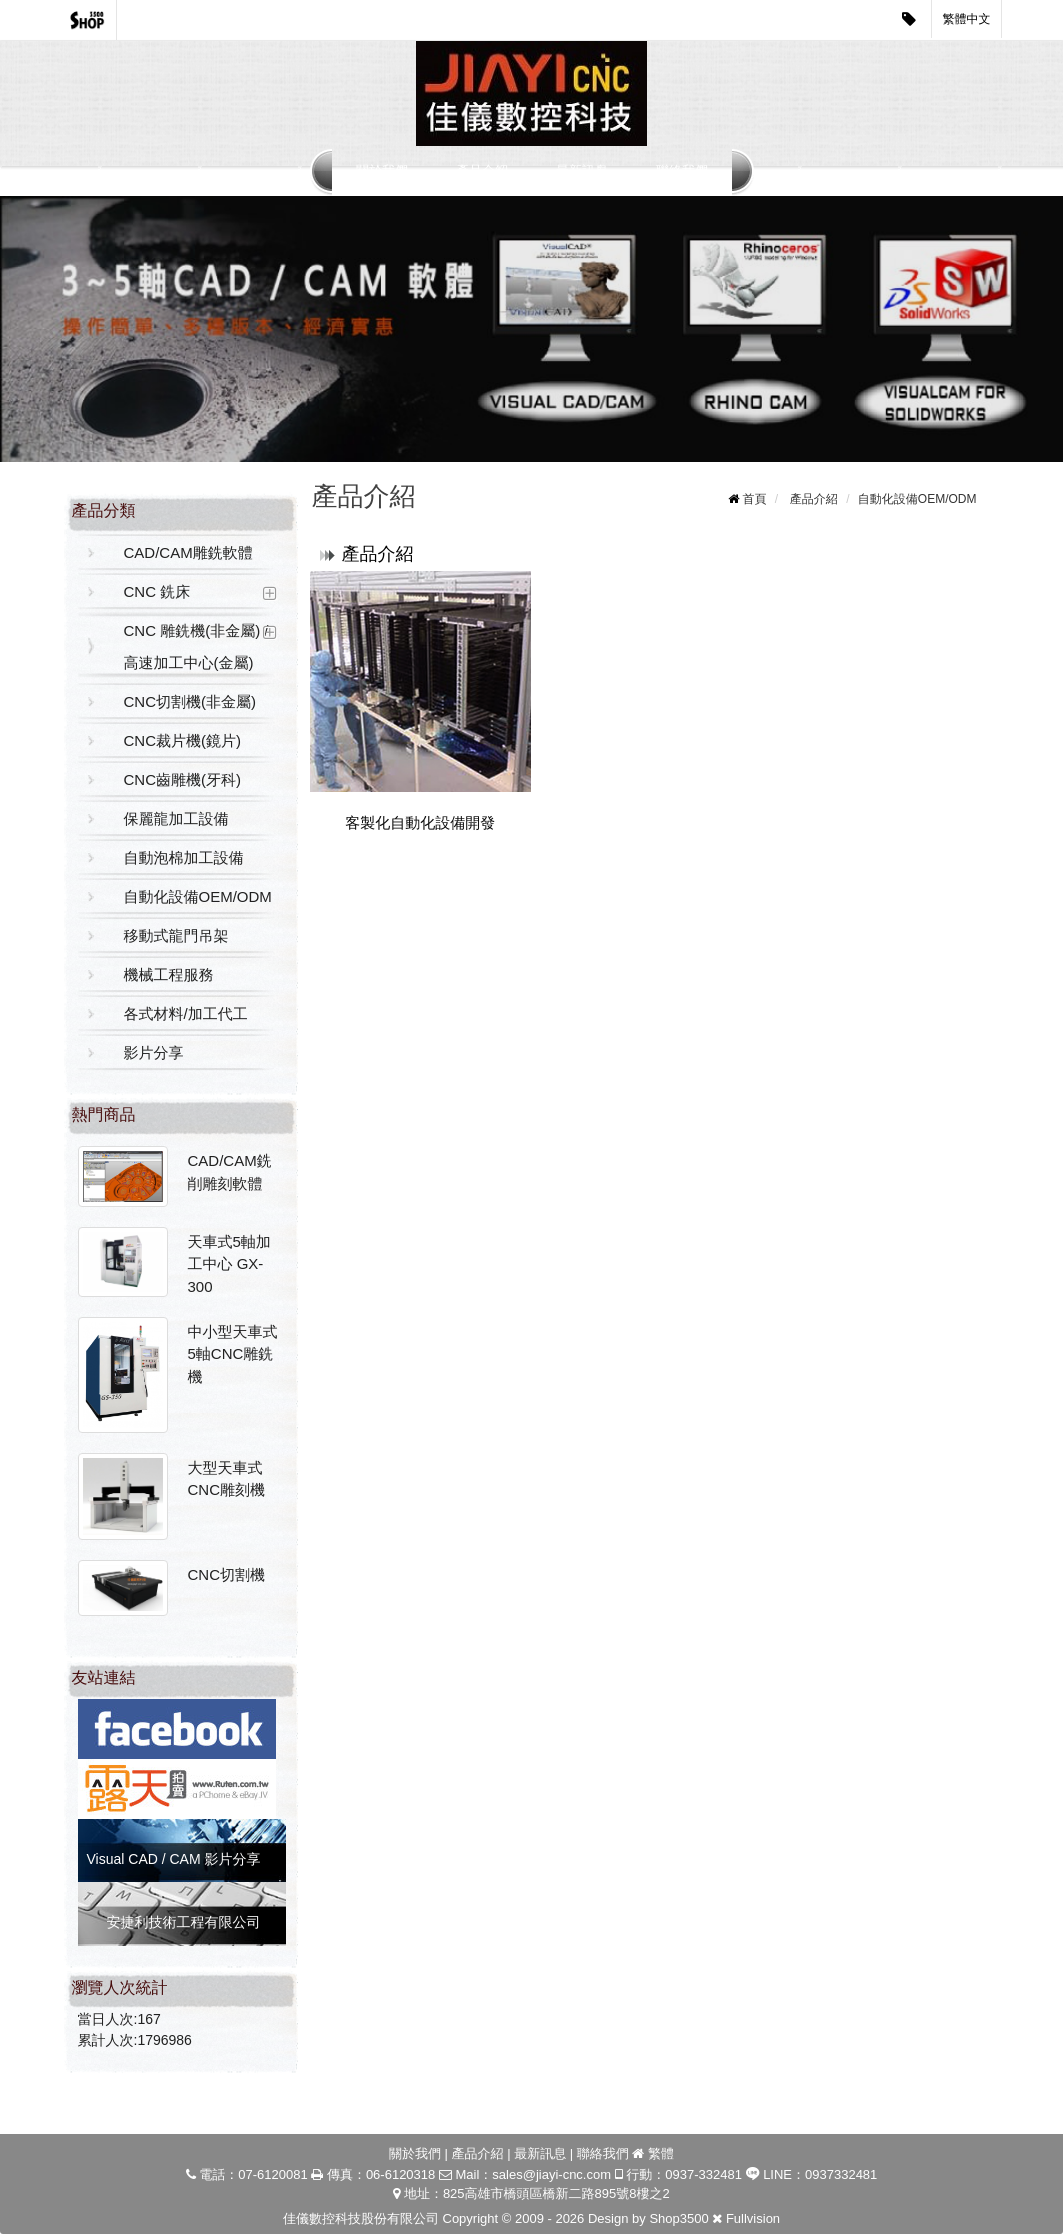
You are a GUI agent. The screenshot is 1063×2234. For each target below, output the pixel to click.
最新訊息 (582, 170)
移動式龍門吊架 (176, 935)
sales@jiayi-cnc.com (551, 2174)
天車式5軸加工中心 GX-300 (229, 1264)
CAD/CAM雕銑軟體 (188, 552)
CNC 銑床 (157, 591)
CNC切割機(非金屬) (190, 701)
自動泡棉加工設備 (184, 857)
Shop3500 (678, 2218)
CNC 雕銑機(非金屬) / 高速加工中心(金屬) (196, 646)
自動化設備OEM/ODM (198, 896)
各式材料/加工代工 (186, 1013)
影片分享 (154, 1052)
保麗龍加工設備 (176, 818)
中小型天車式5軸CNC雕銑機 (233, 1354)
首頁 (754, 499)
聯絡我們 (682, 170)
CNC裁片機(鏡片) (183, 740)
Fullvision (753, 2218)
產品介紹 (482, 170)
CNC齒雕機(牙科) (183, 779)
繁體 (661, 2153)
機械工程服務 (169, 974)
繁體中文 (967, 19)
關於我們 (382, 170)
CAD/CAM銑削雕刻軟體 (230, 1172)
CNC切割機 (227, 1574)
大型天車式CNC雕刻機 (227, 1479)
